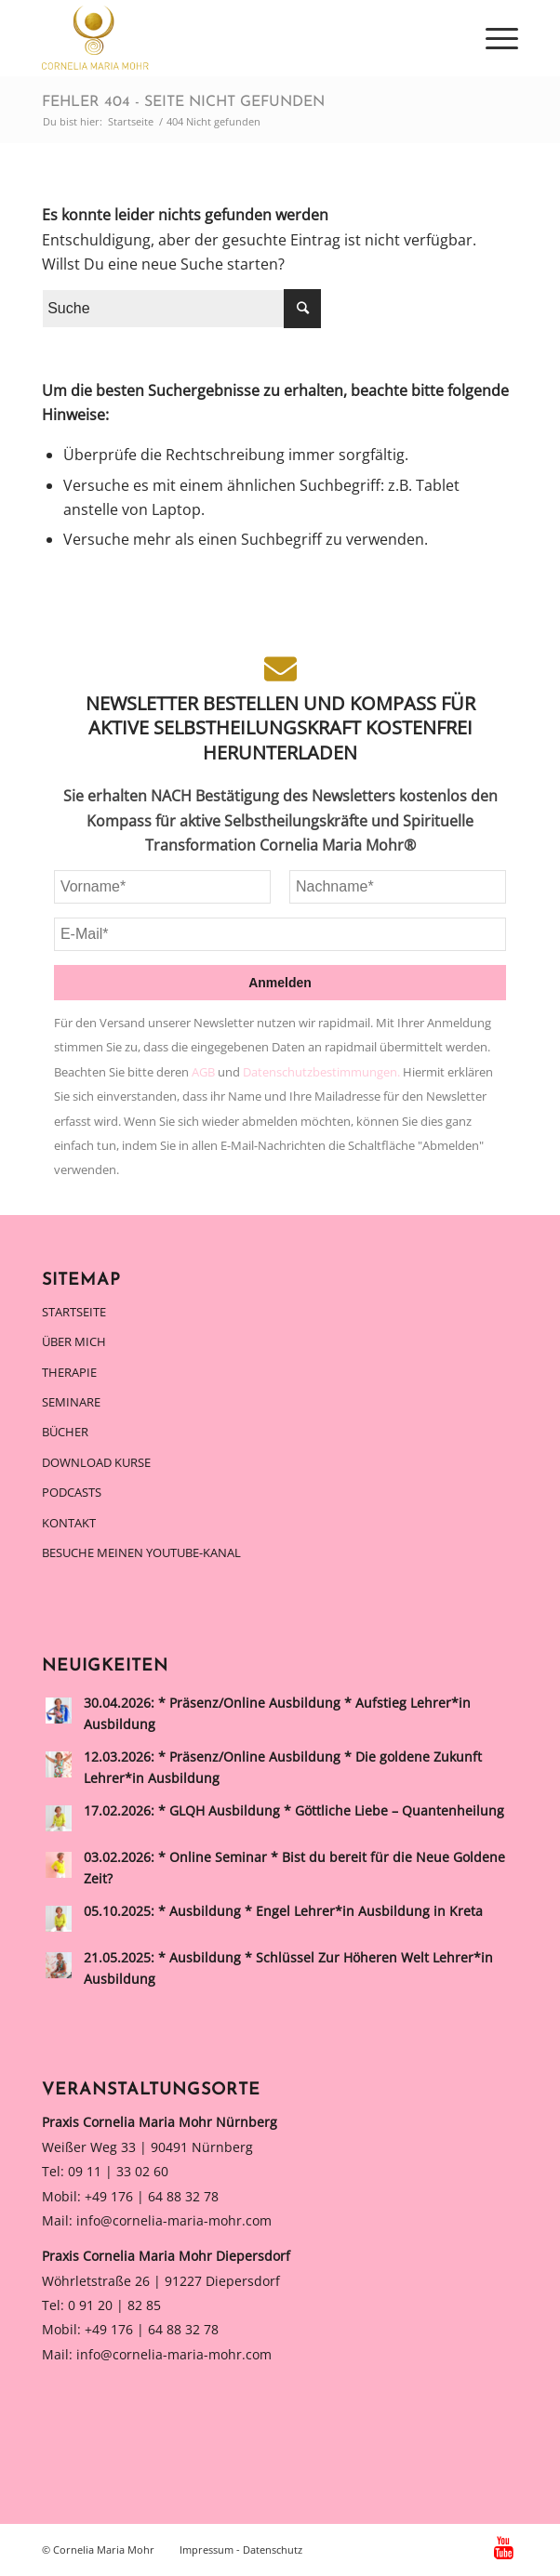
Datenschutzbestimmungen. (323, 1071)
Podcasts (71, 1492)
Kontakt (69, 1522)
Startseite (74, 1311)
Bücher (65, 1431)
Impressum (206, 2549)
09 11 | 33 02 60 (118, 2171)
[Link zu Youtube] (504, 2547)
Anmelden (280, 982)
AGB (205, 1071)
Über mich (74, 1341)
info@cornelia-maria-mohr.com (174, 2220)
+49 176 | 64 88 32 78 (152, 2196)
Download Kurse (96, 1462)
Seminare (71, 1402)
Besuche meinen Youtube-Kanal (141, 1552)
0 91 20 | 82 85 (114, 2305)
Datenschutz (272, 2549)
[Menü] (492, 38)
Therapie (69, 1372)
